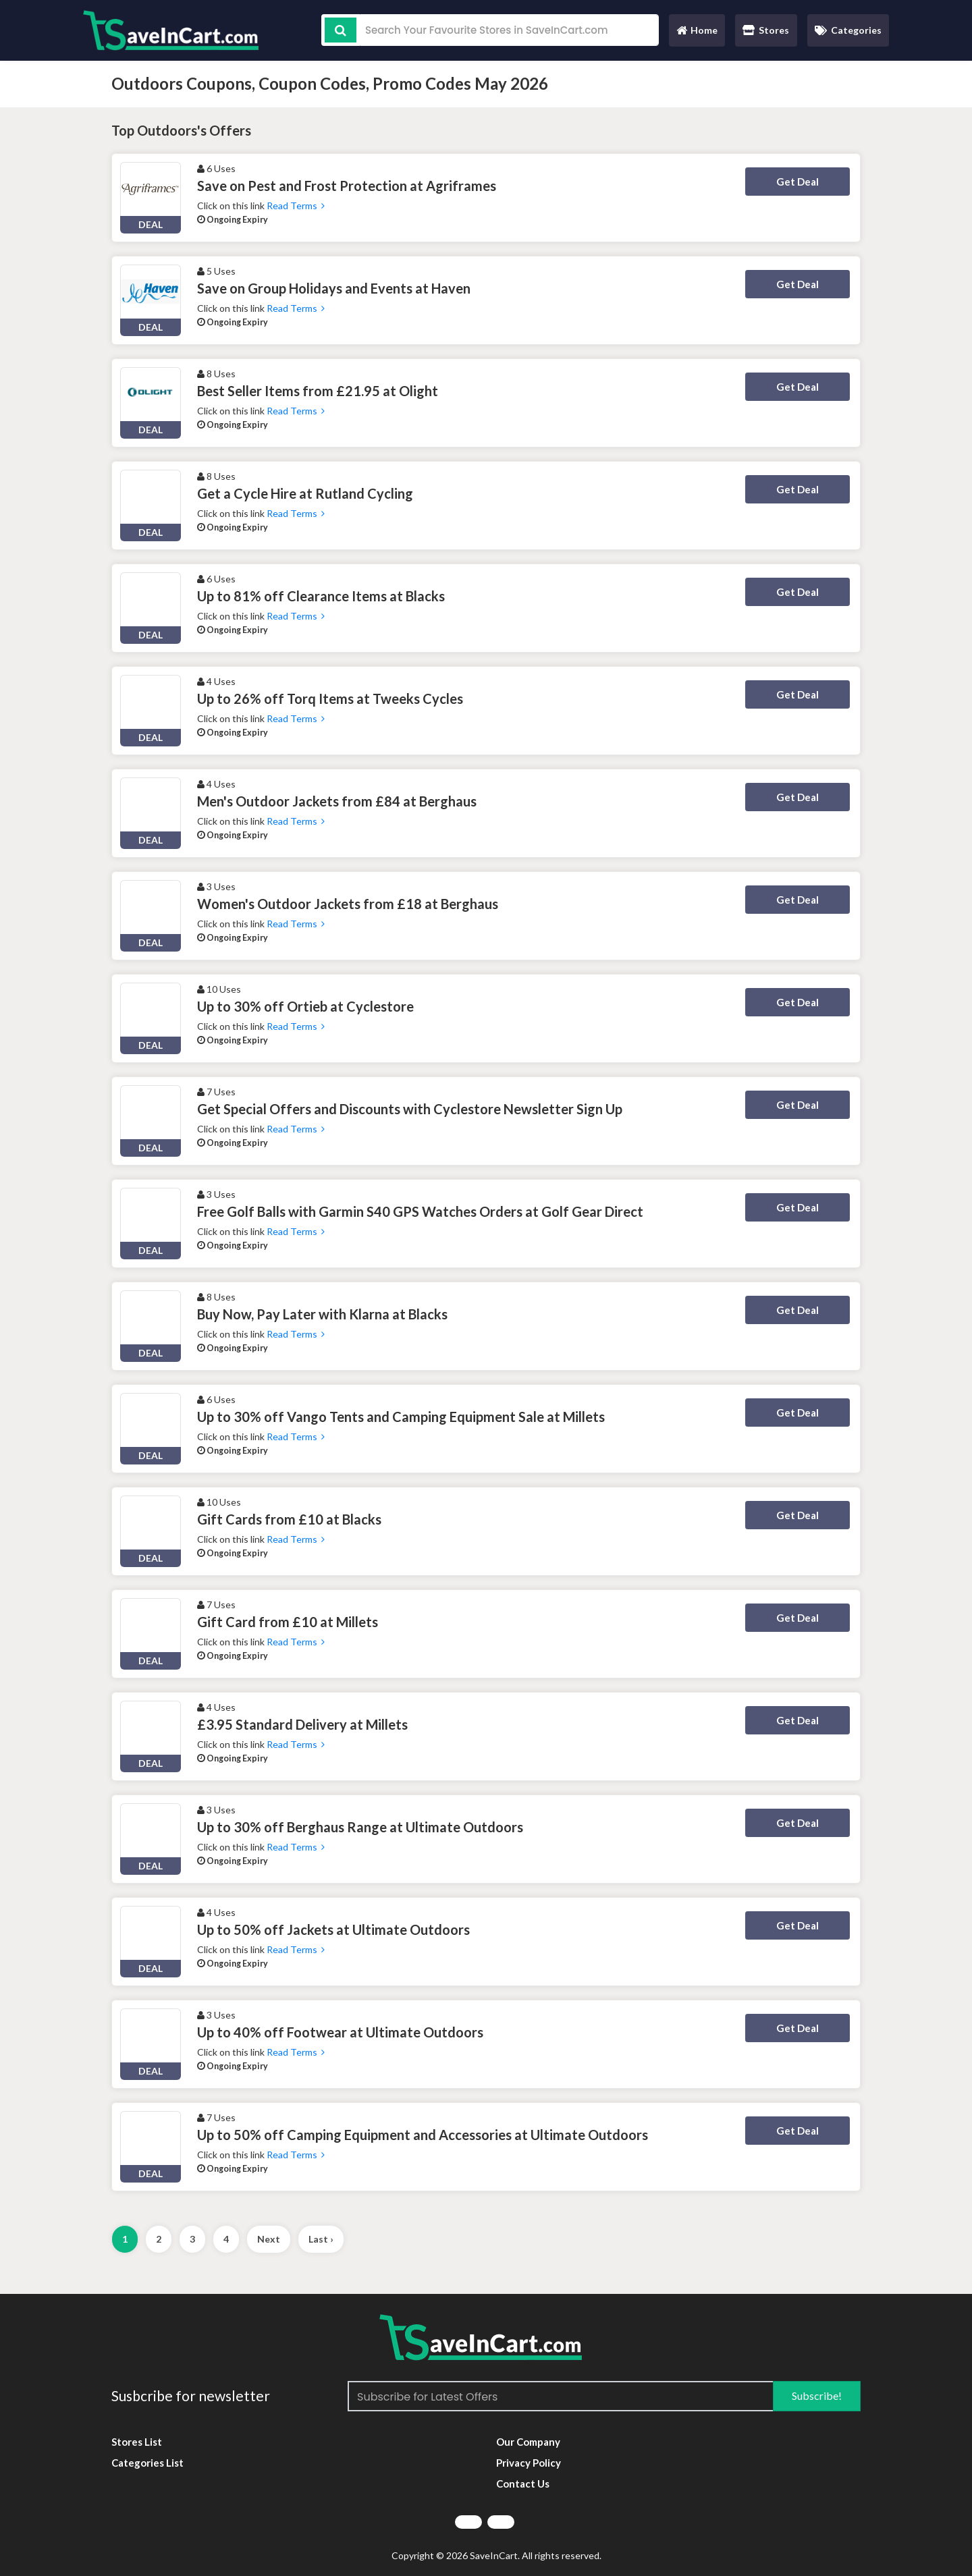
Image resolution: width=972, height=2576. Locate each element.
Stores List (136, 2442)
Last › (320, 2239)
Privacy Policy (528, 2463)
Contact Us (522, 2483)
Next (268, 2239)
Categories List (147, 2463)
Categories (848, 30)
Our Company (528, 2442)
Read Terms (296, 205)
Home (697, 33)
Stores (765, 30)
